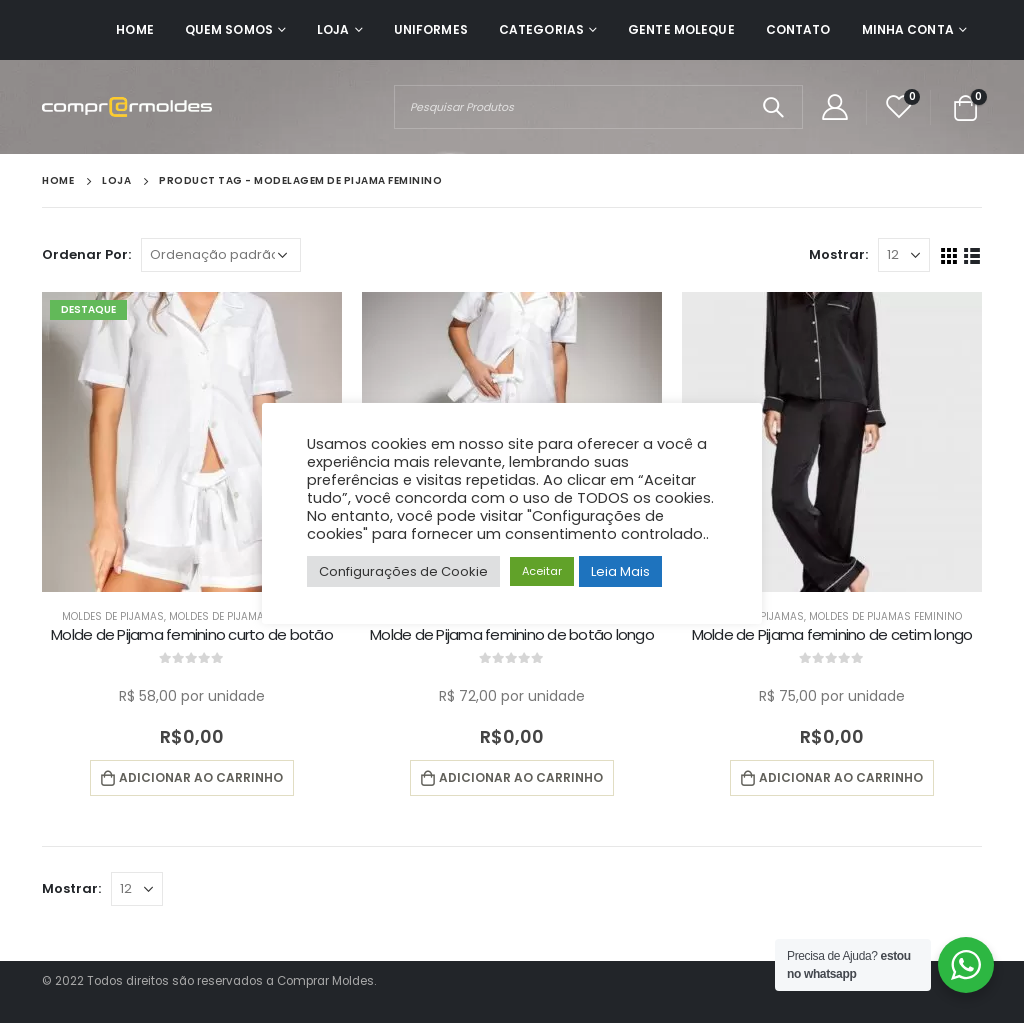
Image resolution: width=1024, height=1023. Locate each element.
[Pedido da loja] (221, 255)
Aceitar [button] (542, 571)
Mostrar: (838, 254)
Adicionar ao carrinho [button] (201, 777)
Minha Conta (908, 29)
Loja (333, 29)
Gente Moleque (681, 29)
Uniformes (431, 29)
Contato (798, 29)
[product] (192, 442)
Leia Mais (620, 571)
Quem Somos (229, 29)
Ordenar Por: (86, 254)
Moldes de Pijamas (113, 616)
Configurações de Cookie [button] (403, 571)
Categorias (541, 29)
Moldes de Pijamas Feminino (245, 616)
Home (134, 29)
